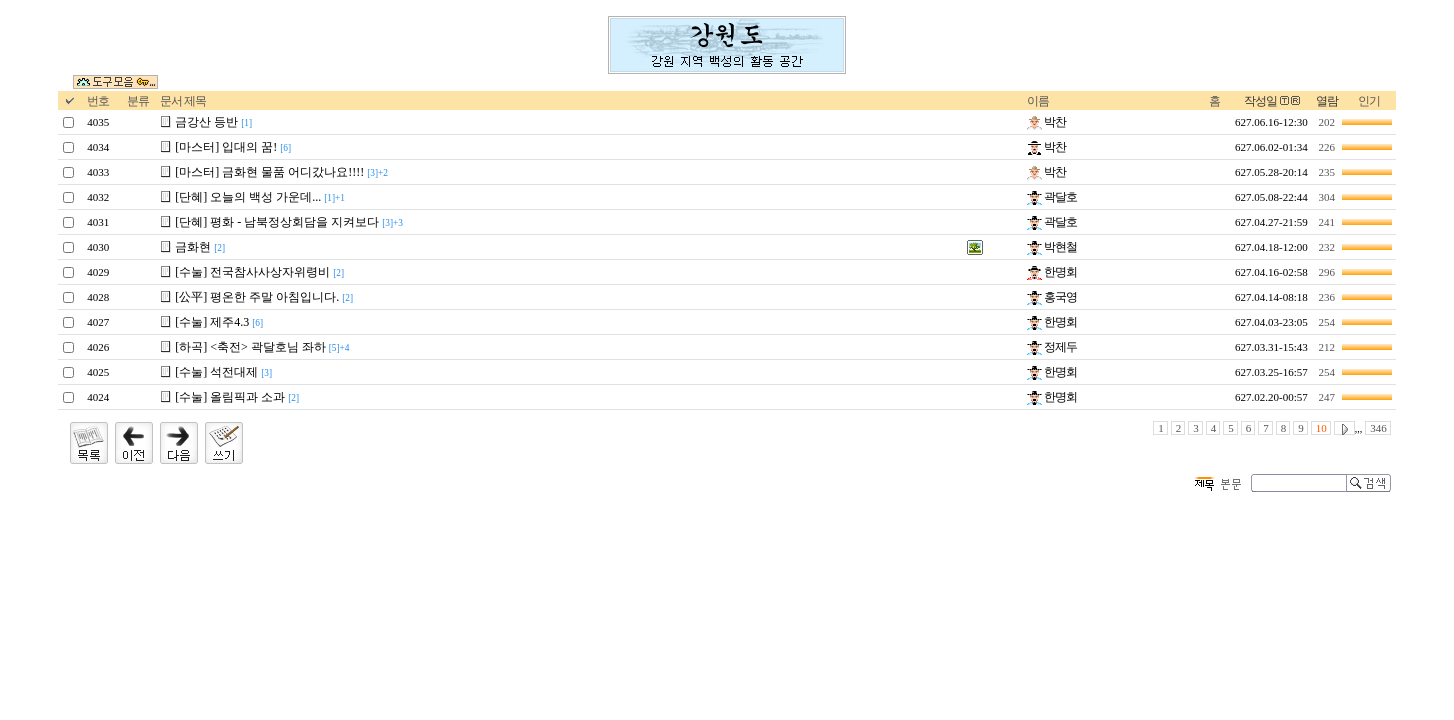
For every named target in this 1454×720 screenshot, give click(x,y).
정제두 (1052, 347)
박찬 (1046, 122)
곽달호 (1052, 197)
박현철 (1052, 247)
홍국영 (1052, 297)
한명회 (1052, 272)
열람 (1327, 101)
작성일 (1260, 101)
